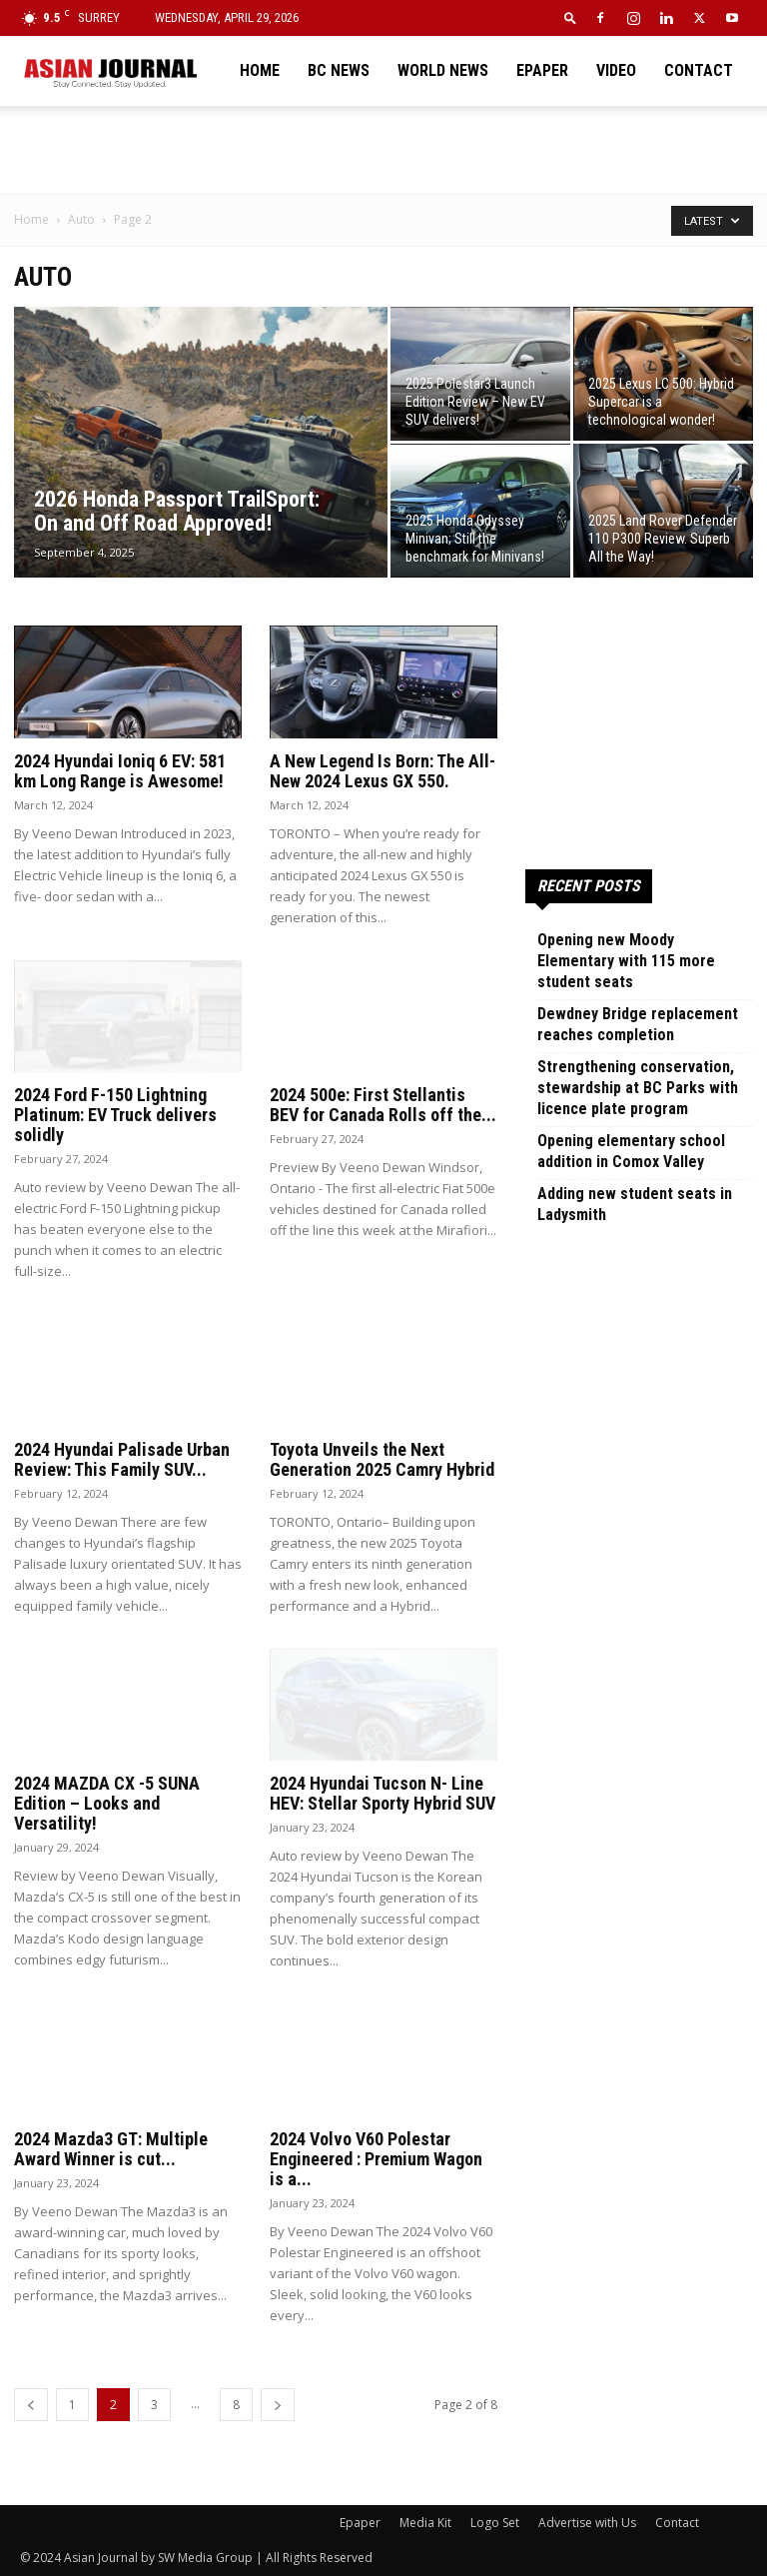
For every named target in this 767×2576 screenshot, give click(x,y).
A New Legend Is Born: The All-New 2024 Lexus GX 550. (382, 770)
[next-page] (278, 2404)
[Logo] (110, 71)
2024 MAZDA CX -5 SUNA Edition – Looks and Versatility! (107, 1803)
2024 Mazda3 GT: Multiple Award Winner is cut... (111, 2148)
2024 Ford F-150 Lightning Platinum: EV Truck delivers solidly (115, 1114)
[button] (570, 17)
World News (442, 70)
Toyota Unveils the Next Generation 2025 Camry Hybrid (382, 1459)
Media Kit (425, 2522)
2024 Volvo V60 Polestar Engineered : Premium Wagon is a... (376, 2158)
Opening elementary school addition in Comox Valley (631, 1151)
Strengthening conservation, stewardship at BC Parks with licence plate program (637, 1087)
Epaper (542, 70)
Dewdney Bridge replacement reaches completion (637, 1024)
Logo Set (494, 2522)
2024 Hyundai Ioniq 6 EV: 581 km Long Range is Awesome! (120, 770)
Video (616, 70)
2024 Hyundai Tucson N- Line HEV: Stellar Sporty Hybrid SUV (382, 1793)
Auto (81, 219)
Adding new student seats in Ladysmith (634, 1204)
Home (260, 70)
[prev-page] (31, 2404)
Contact (698, 70)
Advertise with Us (587, 2522)
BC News (339, 70)
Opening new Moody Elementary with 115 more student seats (626, 960)
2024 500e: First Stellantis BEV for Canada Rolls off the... (383, 1104)
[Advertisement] (383, 150)
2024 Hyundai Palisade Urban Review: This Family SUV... (122, 1459)
